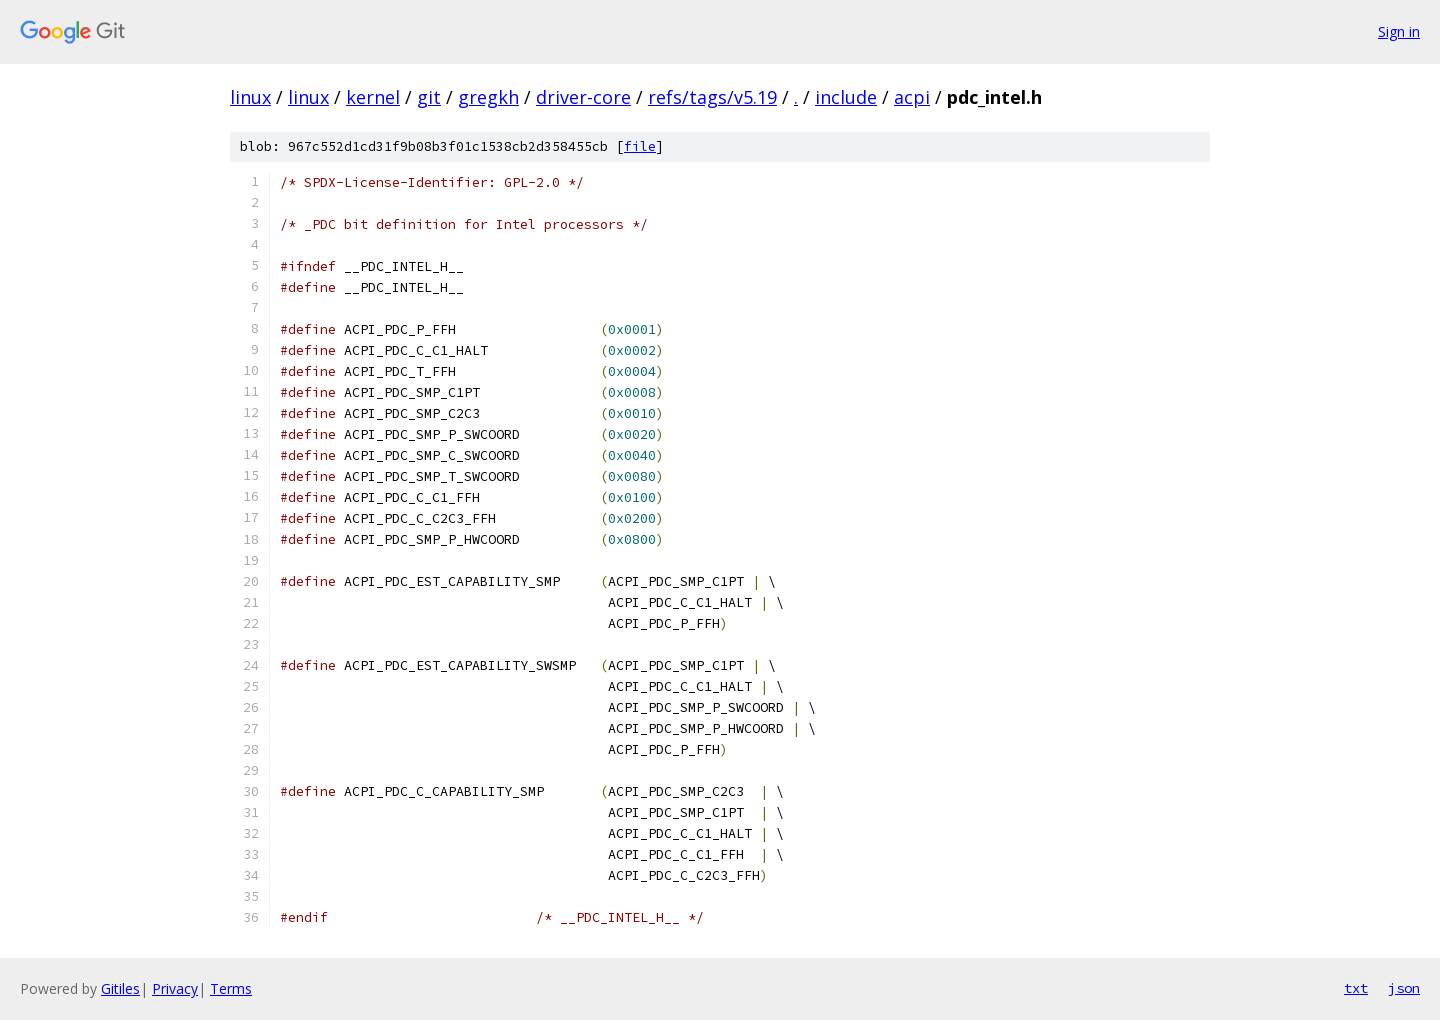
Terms (231, 988)
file (640, 146)
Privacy (175, 988)
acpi (912, 97)
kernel (373, 97)
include (846, 97)
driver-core (583, 97)
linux (250, 97)
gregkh (488, 97)
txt (1356, 988)
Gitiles (120, 988)
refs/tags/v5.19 (712, 97)
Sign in (1399, 31)
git (429, 97)
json (1404, 988)
